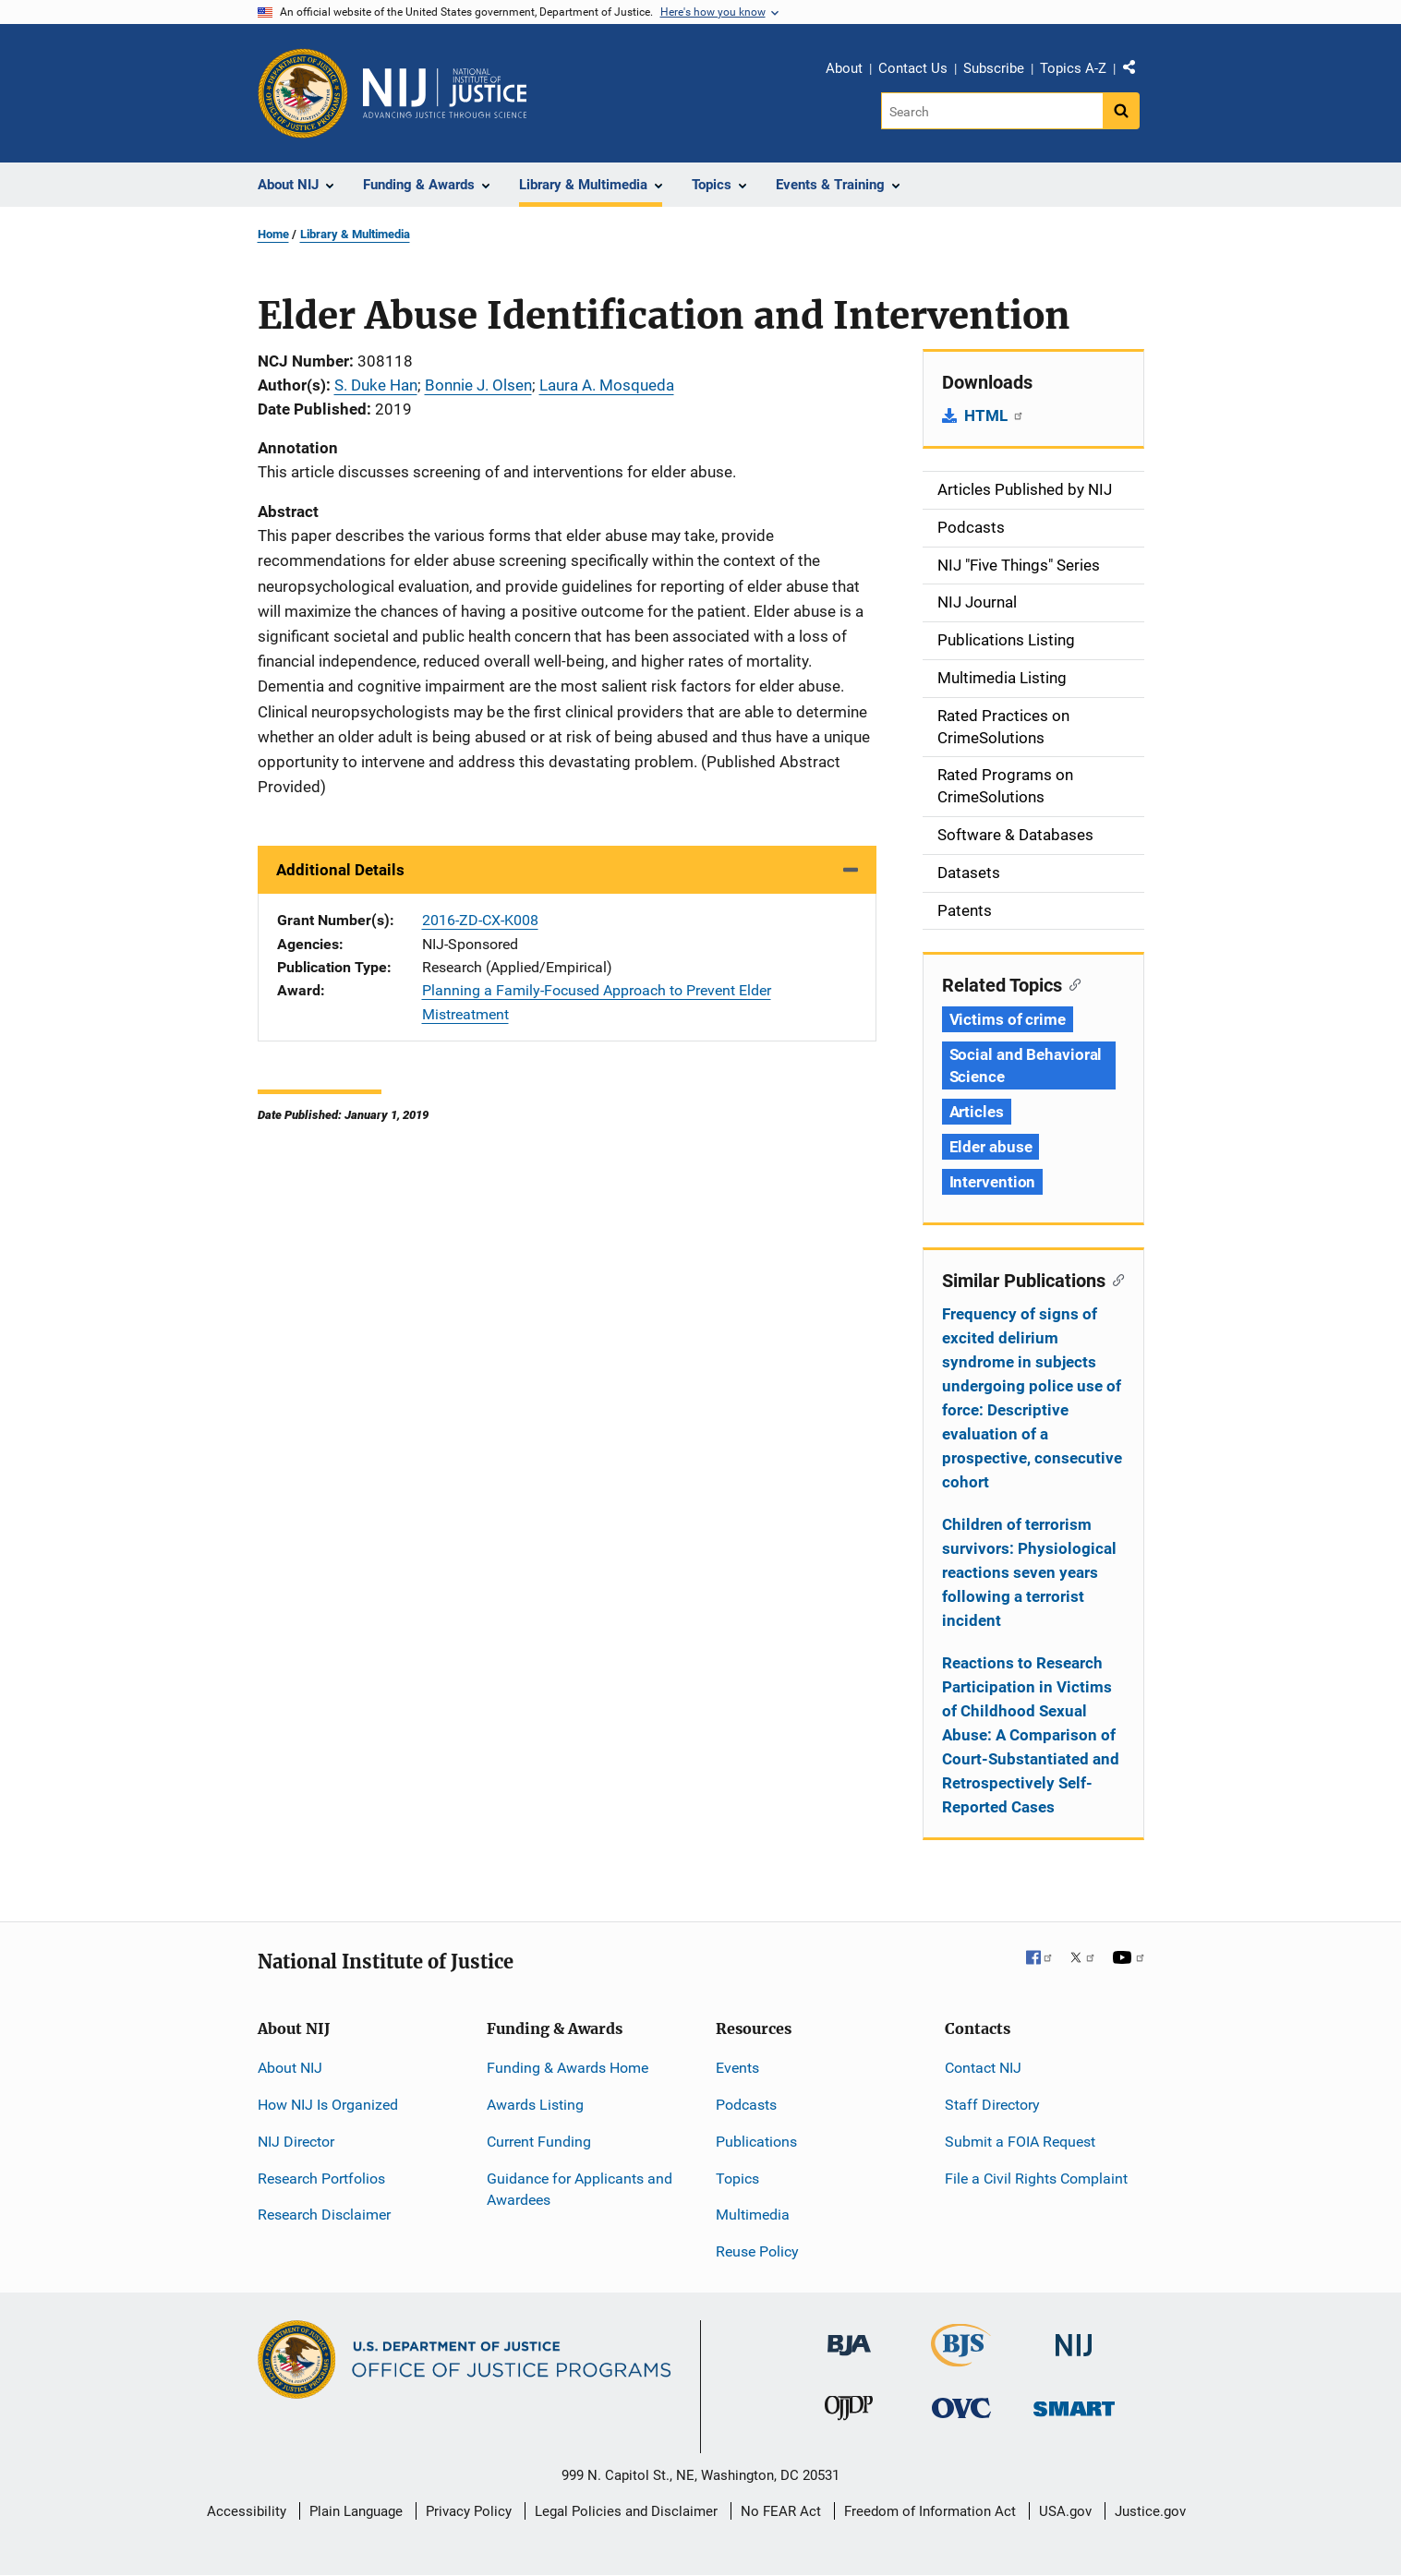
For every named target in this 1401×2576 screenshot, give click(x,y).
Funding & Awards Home (567, 2067)
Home (273, 234)
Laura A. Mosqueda (606, 385)
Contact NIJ (983, 2067)
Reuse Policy (757, 2251)
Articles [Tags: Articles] (976, 1111)
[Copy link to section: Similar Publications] (1115, 1279)
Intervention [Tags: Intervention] (992, 1182)
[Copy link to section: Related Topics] (1071, 983)
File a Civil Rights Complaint (1036, 2178)
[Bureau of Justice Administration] (849, 2336)
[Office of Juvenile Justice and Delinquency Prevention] (849, 2412)
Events (737, 2067)
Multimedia (753, 2214)
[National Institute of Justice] (1074, 2337)
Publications (756, 2141)
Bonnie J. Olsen (478, 385)
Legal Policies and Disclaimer (626, 2511)
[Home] (445, 93)
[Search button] (1121, 110)
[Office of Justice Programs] (303, 93)
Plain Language (356, 2511)
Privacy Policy (469, 2511)
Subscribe (993, 68)
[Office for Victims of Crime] (961, 2407)
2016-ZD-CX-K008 (480, 920)
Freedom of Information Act (930, 2511)
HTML (994, 415)
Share (1136, 71)
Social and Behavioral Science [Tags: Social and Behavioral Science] (1026, 1065)
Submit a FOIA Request (1020, 2141)
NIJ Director (296, 2141)
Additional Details (340, 870)
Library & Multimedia (355, 234)
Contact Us (913, 68)
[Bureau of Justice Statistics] (961, 2358)
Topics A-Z (1073, 68)
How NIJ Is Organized (328, 2104)
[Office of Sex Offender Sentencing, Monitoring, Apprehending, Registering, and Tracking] (1074, 2404)
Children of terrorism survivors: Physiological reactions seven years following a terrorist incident (1029, 1572)
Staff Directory (992, 2104)
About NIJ (290, 2067)
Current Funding (539, 2141)
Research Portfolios (321, 2178)
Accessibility (246, 2511)
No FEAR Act (781, 2511)
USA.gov (1065, 2511)
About (844, 68)
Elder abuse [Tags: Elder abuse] (991, 1147)
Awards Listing (535, 2104)
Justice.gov (1150, 2511)
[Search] (993, 110)
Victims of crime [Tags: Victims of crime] (1007, 1019)
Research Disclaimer (324, 2214)
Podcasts (746, 2104)
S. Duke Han (375, 385)
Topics (737, 2178)
